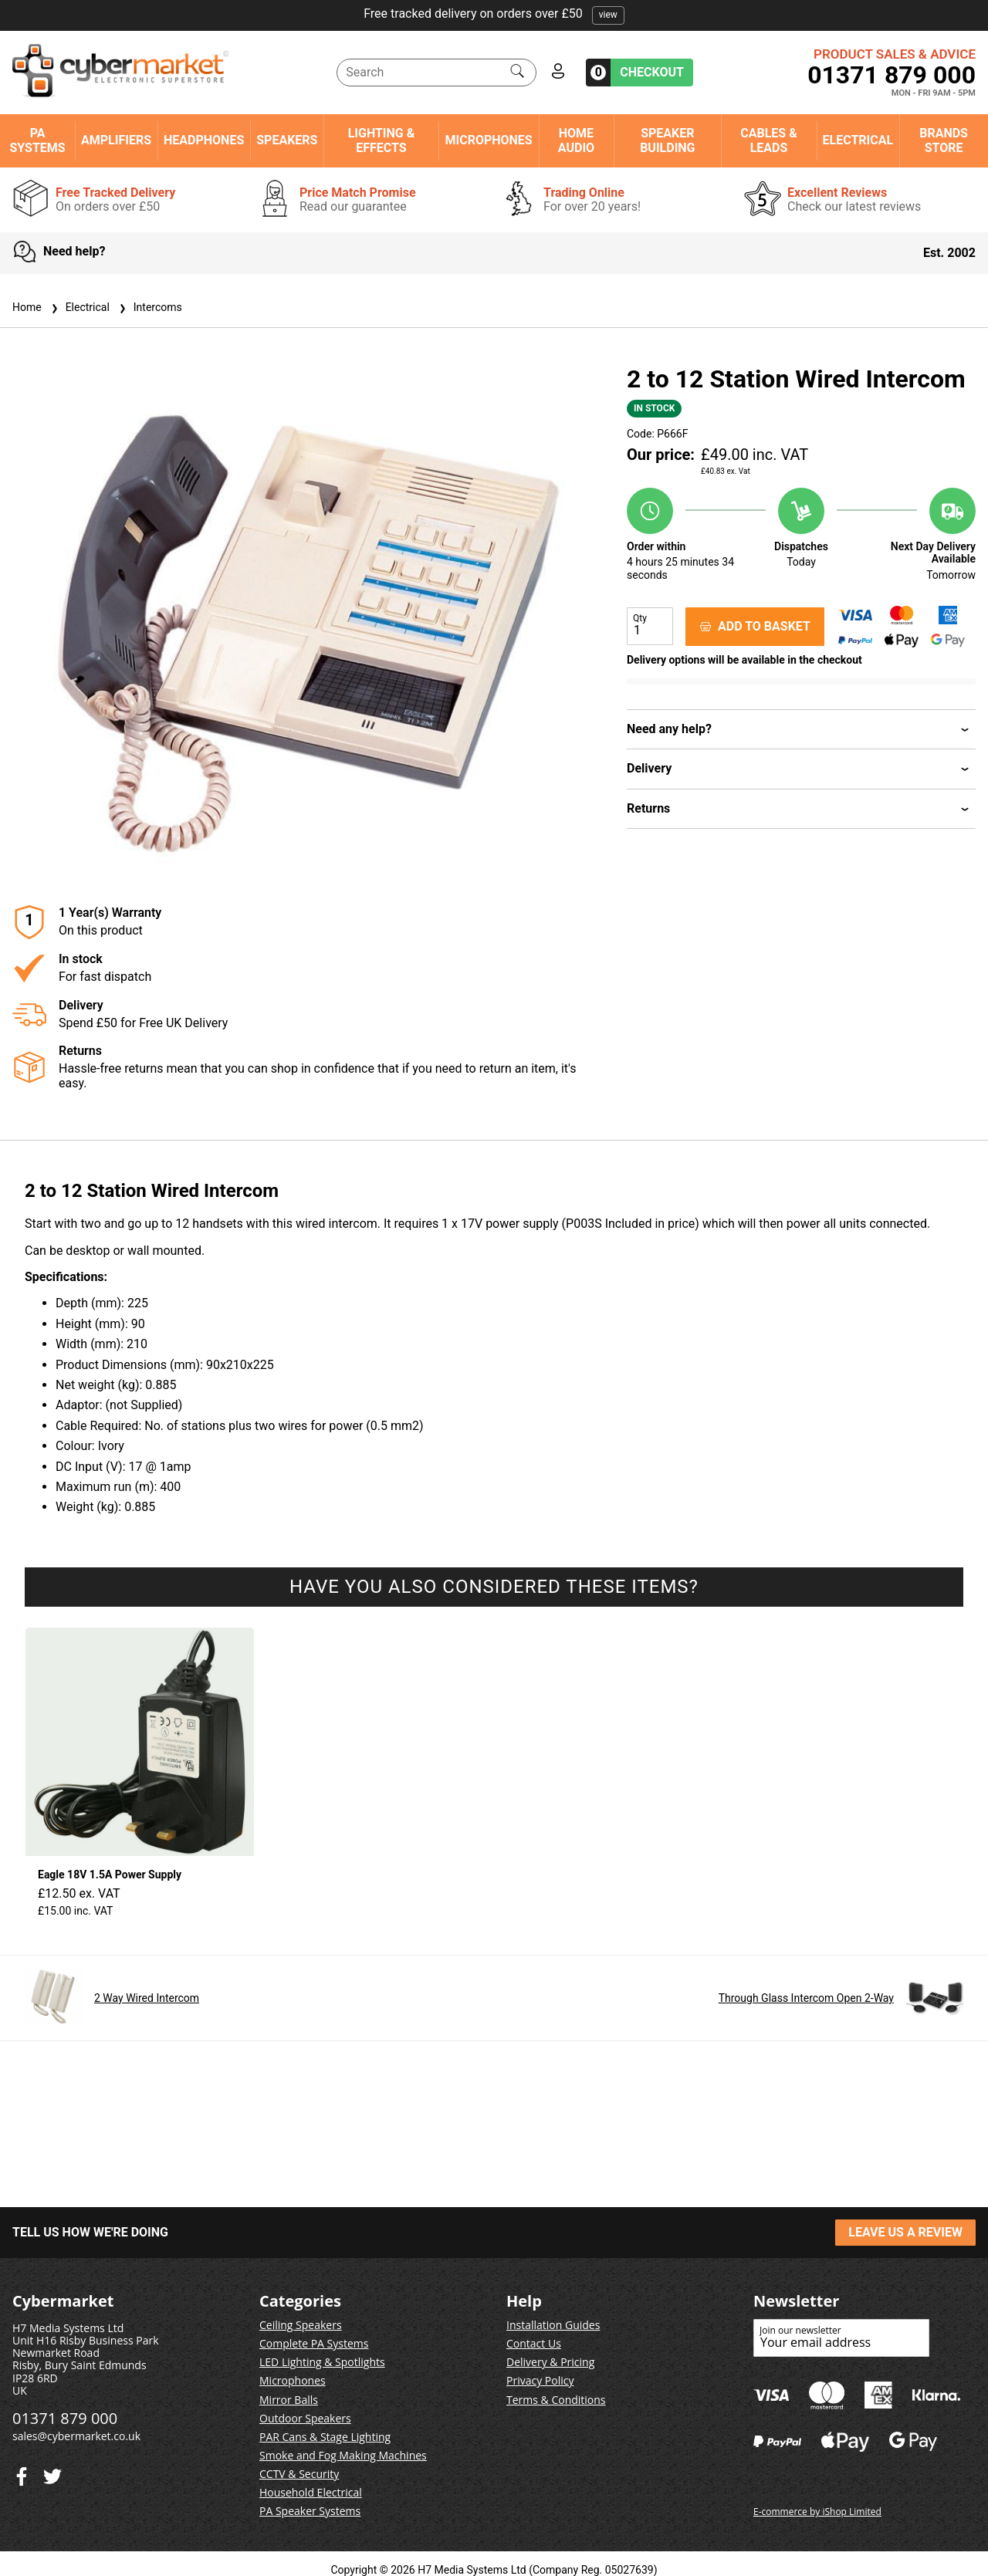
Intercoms (149, 307)
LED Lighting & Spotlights (322, 2362)
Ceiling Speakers (300, 2324)
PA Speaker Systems (309, 2510)
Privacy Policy (540, 2380)
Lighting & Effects (381, 140)
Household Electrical (310, 2492)
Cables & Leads (768, 140)
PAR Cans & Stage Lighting (325, 2436)
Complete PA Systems (313, 2343)
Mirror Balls (288, 2399)
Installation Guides (553, 2324)
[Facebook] (52, 2473)
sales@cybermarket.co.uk (76, 2436)
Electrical (858, 140)
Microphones (488, 140)
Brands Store (943, 140)
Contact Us (533, 2343)
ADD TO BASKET (754, 626)
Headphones (204, 140)
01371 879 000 (891, 75)
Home (27, 307)
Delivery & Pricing (550, 2362)
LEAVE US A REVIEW (905, 2232)
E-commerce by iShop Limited (817, 2511)
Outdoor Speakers (305, 2418)
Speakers (286, 140)
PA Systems (37, 140)
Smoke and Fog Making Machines (343, 2455)
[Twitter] (21, 2473)
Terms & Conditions (556, 2399)
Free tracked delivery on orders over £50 (494, 13)
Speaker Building (667, 140)
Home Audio (576, 140)
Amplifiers (116, 140)
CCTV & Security (299, 2473)
